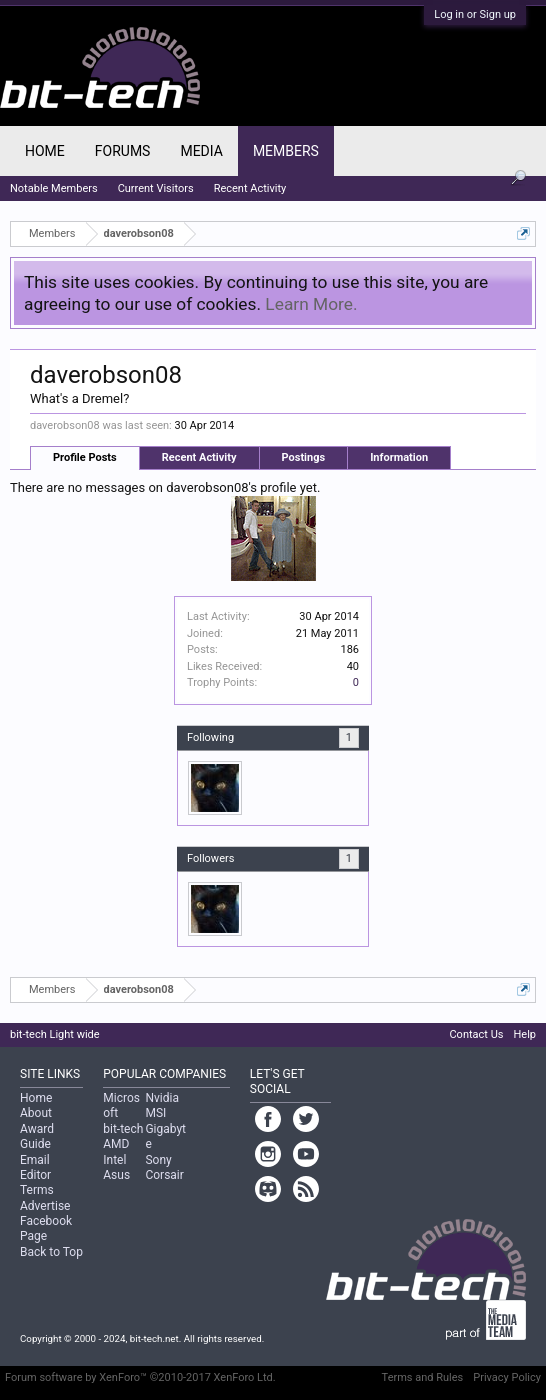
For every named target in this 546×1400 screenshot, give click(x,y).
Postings (304, 457)
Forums (123, 151)
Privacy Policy (507, 1377)
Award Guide (37, 1136)
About (36, 1113)
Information (399, 457)
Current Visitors (156, 188)
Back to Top (51, 1252)
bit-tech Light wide (55, 1034)
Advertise (45, 1206)
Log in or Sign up (475, 14)
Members (286, 151)
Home (45, 151)
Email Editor (35, 1167)
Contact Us (476, 1034)
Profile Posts (85, 457)
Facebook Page (46, 1228)
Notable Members (54, 188)
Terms (37, 1190)
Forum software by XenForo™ (140, 1377)
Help (524, 1034)
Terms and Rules (423, 1377)
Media (201, 151)
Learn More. (311, 304)
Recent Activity (199, 457)
